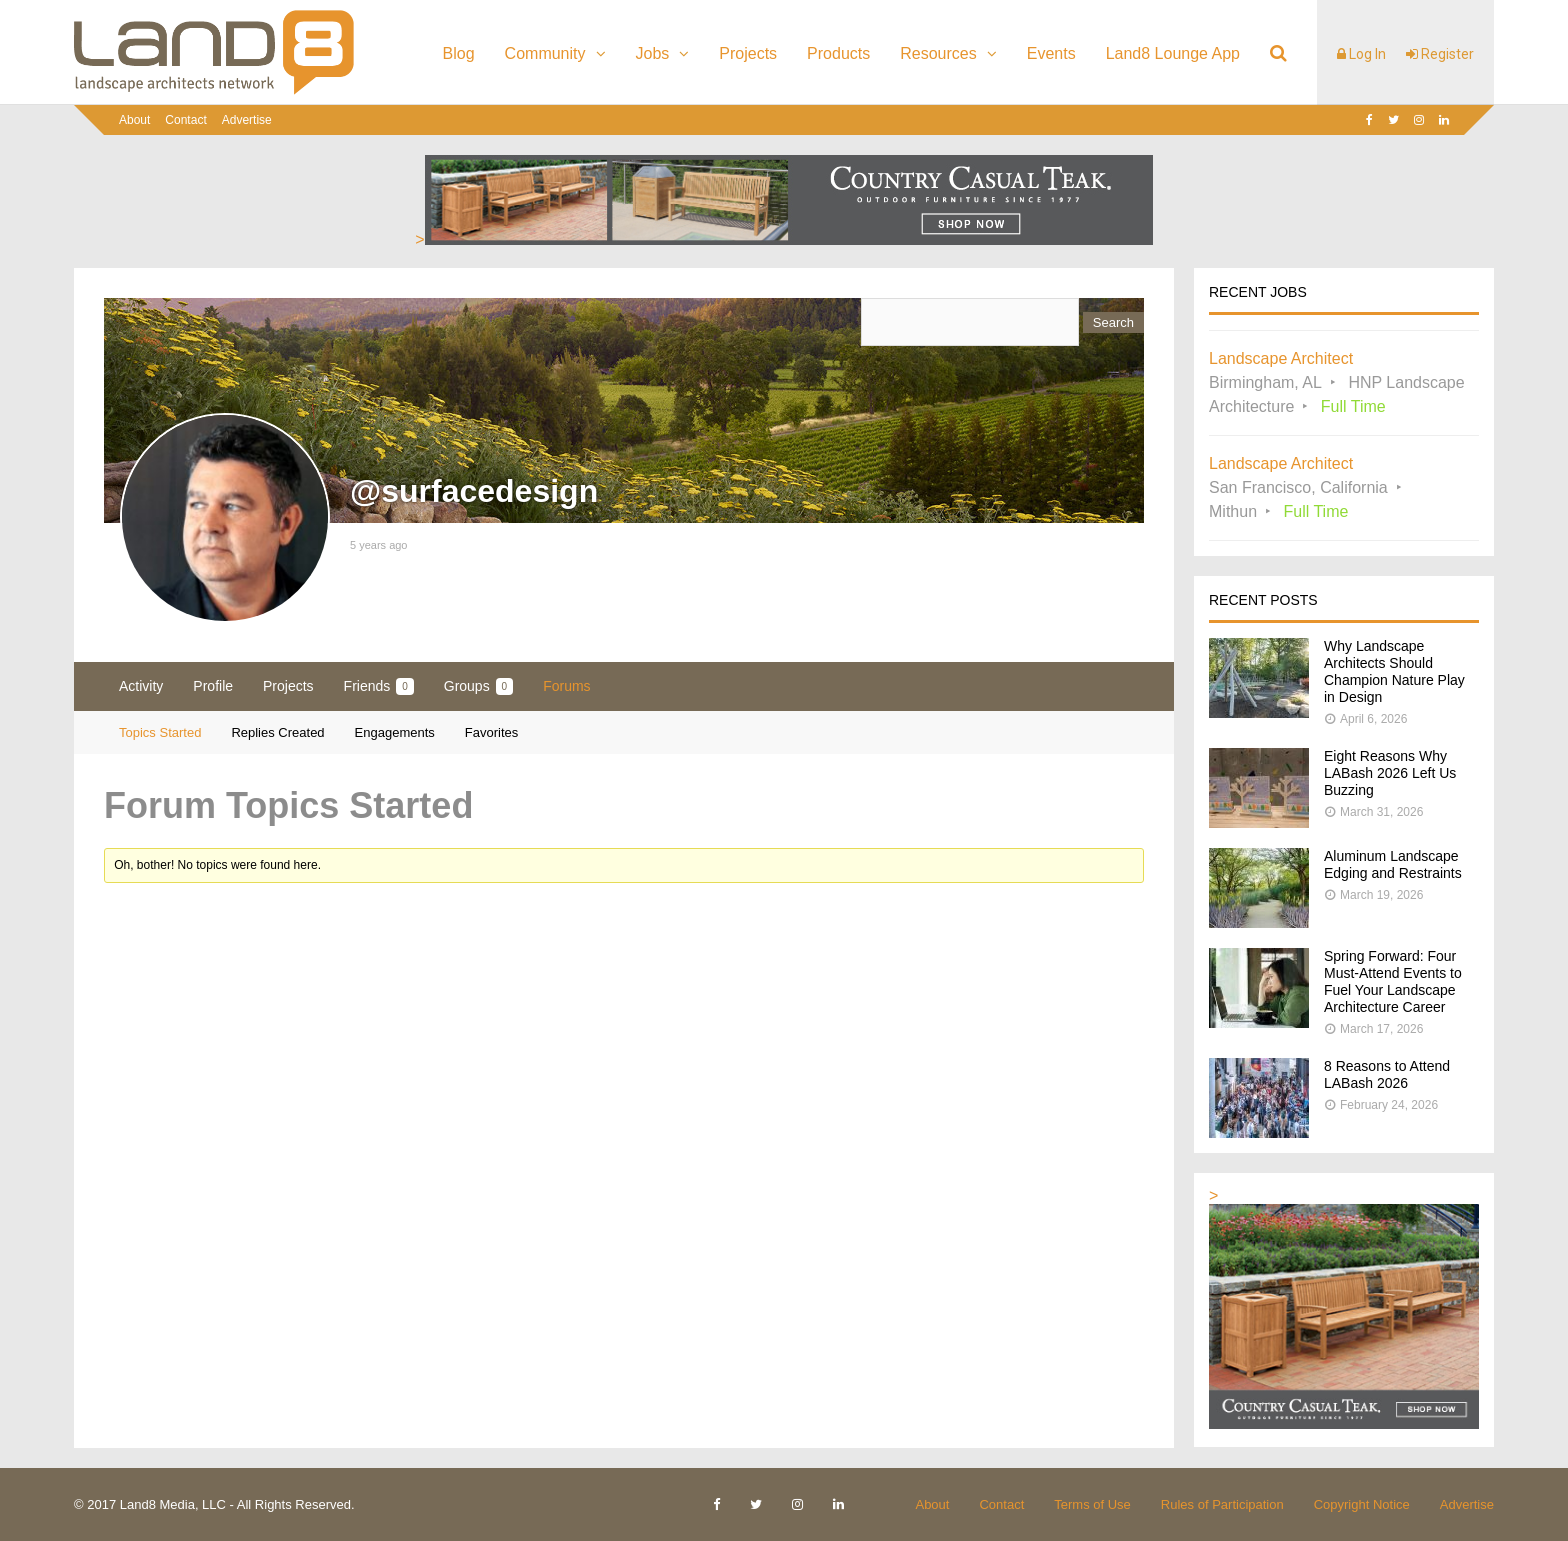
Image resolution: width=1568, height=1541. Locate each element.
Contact (185, 120)
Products (838, 53)
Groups (478, 686)
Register (1440, 54)
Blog (459, 53)
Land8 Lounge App (1173, 53)
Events (1051, 53)
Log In (1361, 54)
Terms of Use (1092, 1504)
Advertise (247, 120)
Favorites (491, 732)
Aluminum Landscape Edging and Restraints (1393, 864)
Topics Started (160, 732)
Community (545, 53)
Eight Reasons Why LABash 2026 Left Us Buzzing (1390, 773)
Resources (938, 53)
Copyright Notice (1362, 1504)
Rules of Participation (1222, 1504)
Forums (566, 686)
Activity (141, 686)
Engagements (395, 732)
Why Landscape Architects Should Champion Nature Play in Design (1394, 671)
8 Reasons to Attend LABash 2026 (1387, 1074)
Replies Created (277, 732)
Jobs (653, 53)
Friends (379, 686)
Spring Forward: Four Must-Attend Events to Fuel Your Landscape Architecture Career (1393, 981)
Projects (748, 53)
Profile (213, 686)
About (134, 120)
